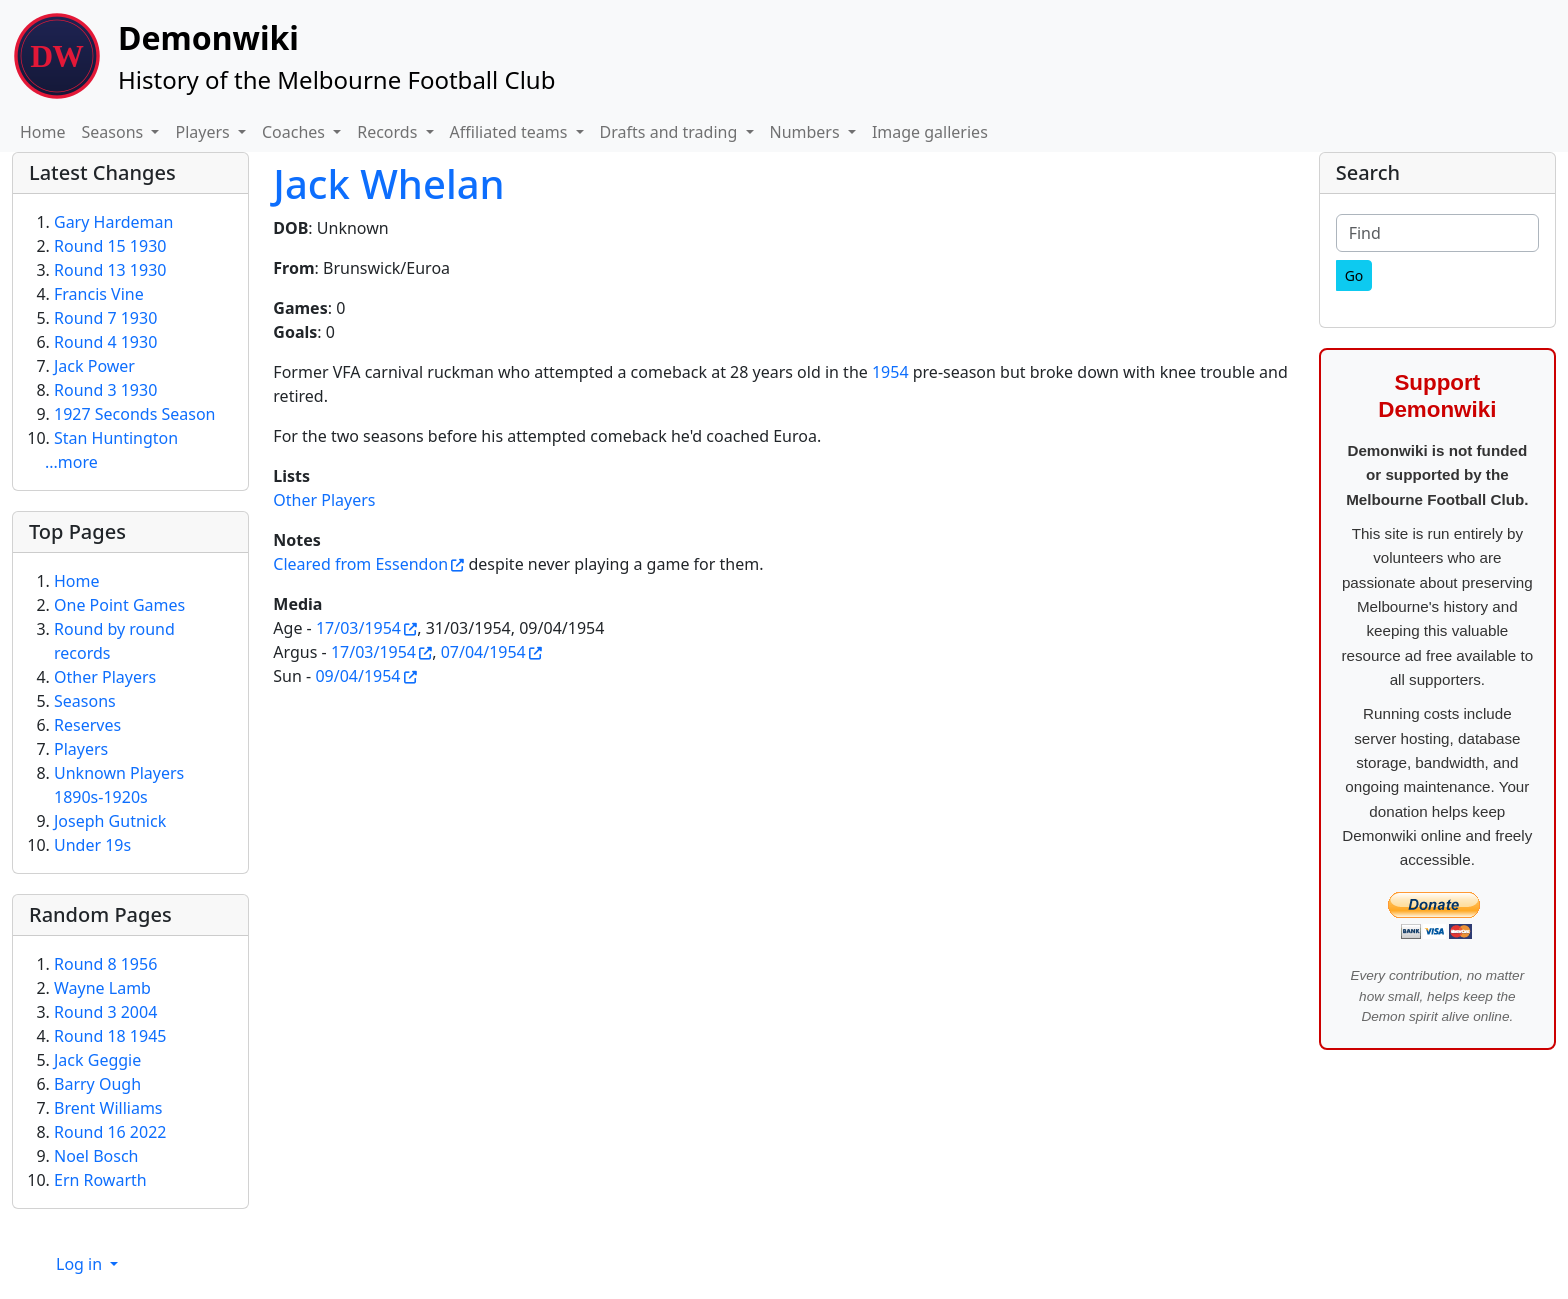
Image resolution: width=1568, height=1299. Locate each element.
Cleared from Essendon (360, 564)
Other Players (324, 500)
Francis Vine (99, 294)
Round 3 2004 (105, 1012)
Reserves (87, 725)
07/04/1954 (483, 652)
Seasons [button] (115, 132)
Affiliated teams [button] (511, 132)
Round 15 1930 (110, 246)
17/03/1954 (358, 628)
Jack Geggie (97, 1060)
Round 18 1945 (110, 1036)
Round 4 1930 (105, 342)
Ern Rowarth (100, 1180)
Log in (81, 1264)
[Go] (1354, 275)
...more (71, 462)
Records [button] (389, 132)
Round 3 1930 (105, 390)
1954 (890, 372)
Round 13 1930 (110, 270)
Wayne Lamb (102, 988)
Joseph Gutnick (110, 821)
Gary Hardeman (113, 222)
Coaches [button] (295, 132)
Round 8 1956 (105, 964)
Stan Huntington (116, 438)
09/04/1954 (357, 676)
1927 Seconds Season (135, 414)
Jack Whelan (388, 183)
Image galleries (930, 132)
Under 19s (92, 845)
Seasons (85, 701)
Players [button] (204, 132)
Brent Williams (108, 1108)
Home (43, 132)
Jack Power (94, 366)
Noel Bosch (96, 1156)
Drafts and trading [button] (671, 132)
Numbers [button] (807, 132)
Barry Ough (97, 1084)
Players (81, 749)
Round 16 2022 (110, 1132)
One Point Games (119, 605)
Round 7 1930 (105, 318)
